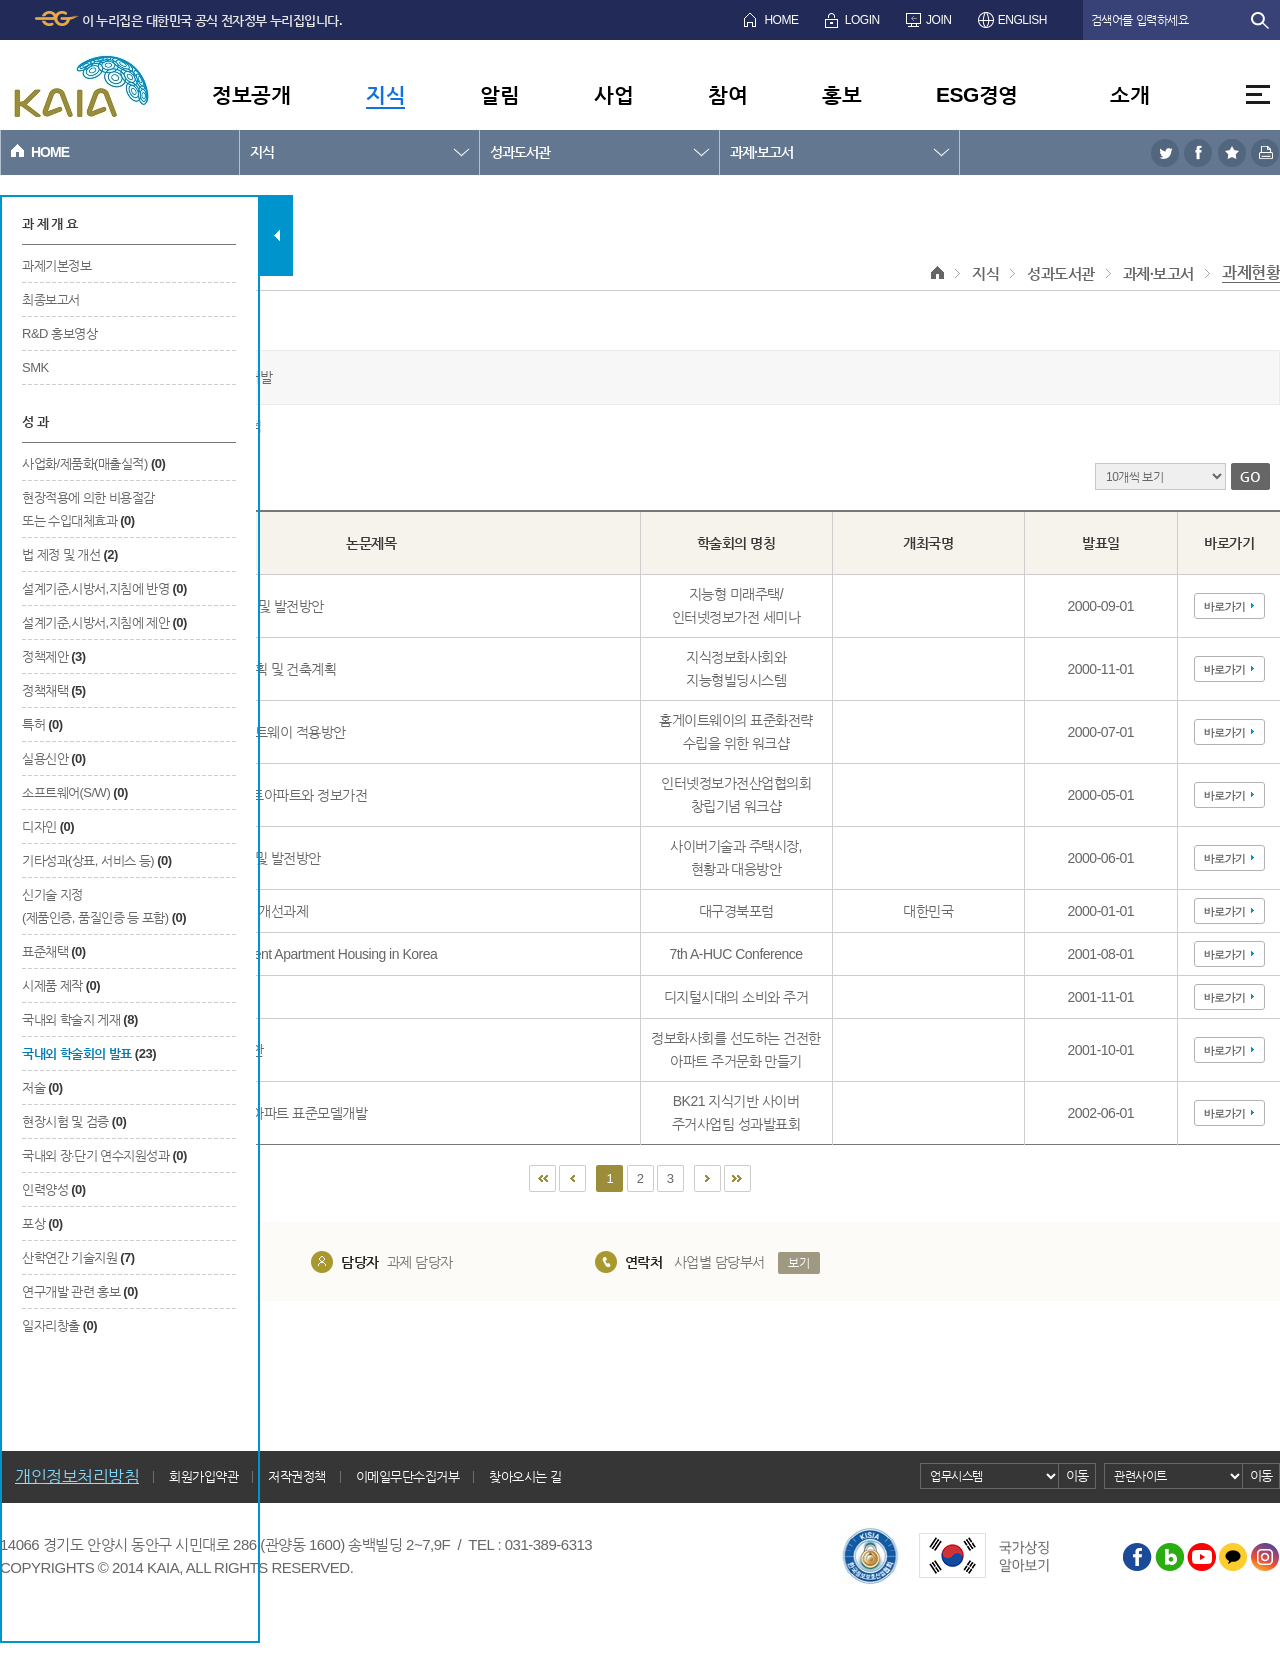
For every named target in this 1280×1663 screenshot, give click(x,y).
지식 (385, 94)
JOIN (938, 20)
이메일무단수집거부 (408, 1476)
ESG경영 (977, 94)
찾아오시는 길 (525, 1476)
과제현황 (1251, 272)
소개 (1129, 94)
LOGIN (862, 20)
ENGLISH (1022, 20)
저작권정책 (297, 1476)
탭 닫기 (276, 235)
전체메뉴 (1258, 94)
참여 (727, 94)
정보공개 (251, 94)
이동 (1077, 1475)
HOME (781, 20)
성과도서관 (520, 152)
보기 (798, 1263)
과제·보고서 (761, 152)
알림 (499, 94)
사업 (613, 94)
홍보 (841, 94)
